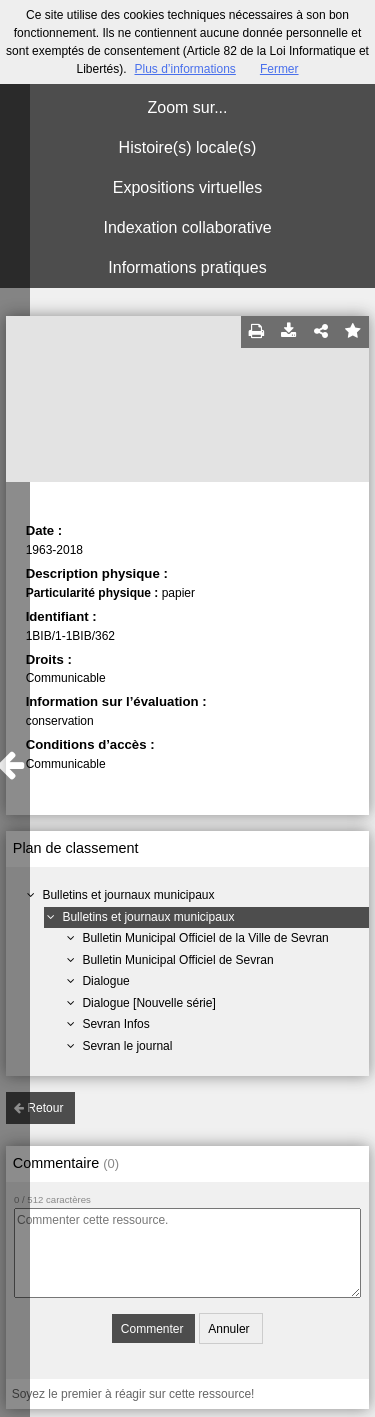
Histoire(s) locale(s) (188, 147)
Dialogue (105, 981)
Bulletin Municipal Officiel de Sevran (177, 960)
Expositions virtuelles (187, 187)
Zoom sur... (187, 107)
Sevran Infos (115, 1024)
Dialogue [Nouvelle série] (148, 1003)
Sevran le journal (127, 1046)
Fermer (279, 69)
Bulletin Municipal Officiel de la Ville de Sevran (205, 938)
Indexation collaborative (187, 227)
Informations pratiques (187, 267)
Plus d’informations (184, 69)
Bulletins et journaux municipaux (128, 895)
